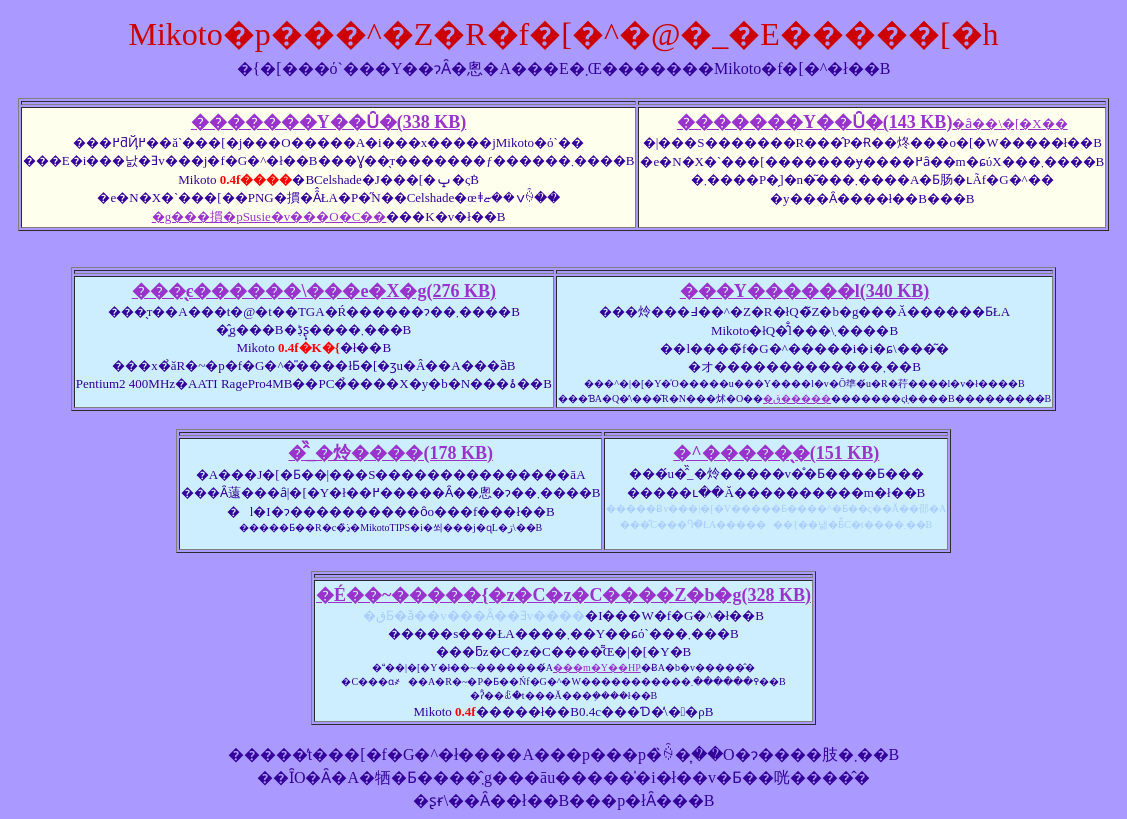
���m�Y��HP (597, 667)
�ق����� (797, 398)
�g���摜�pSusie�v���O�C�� (269, 216)
